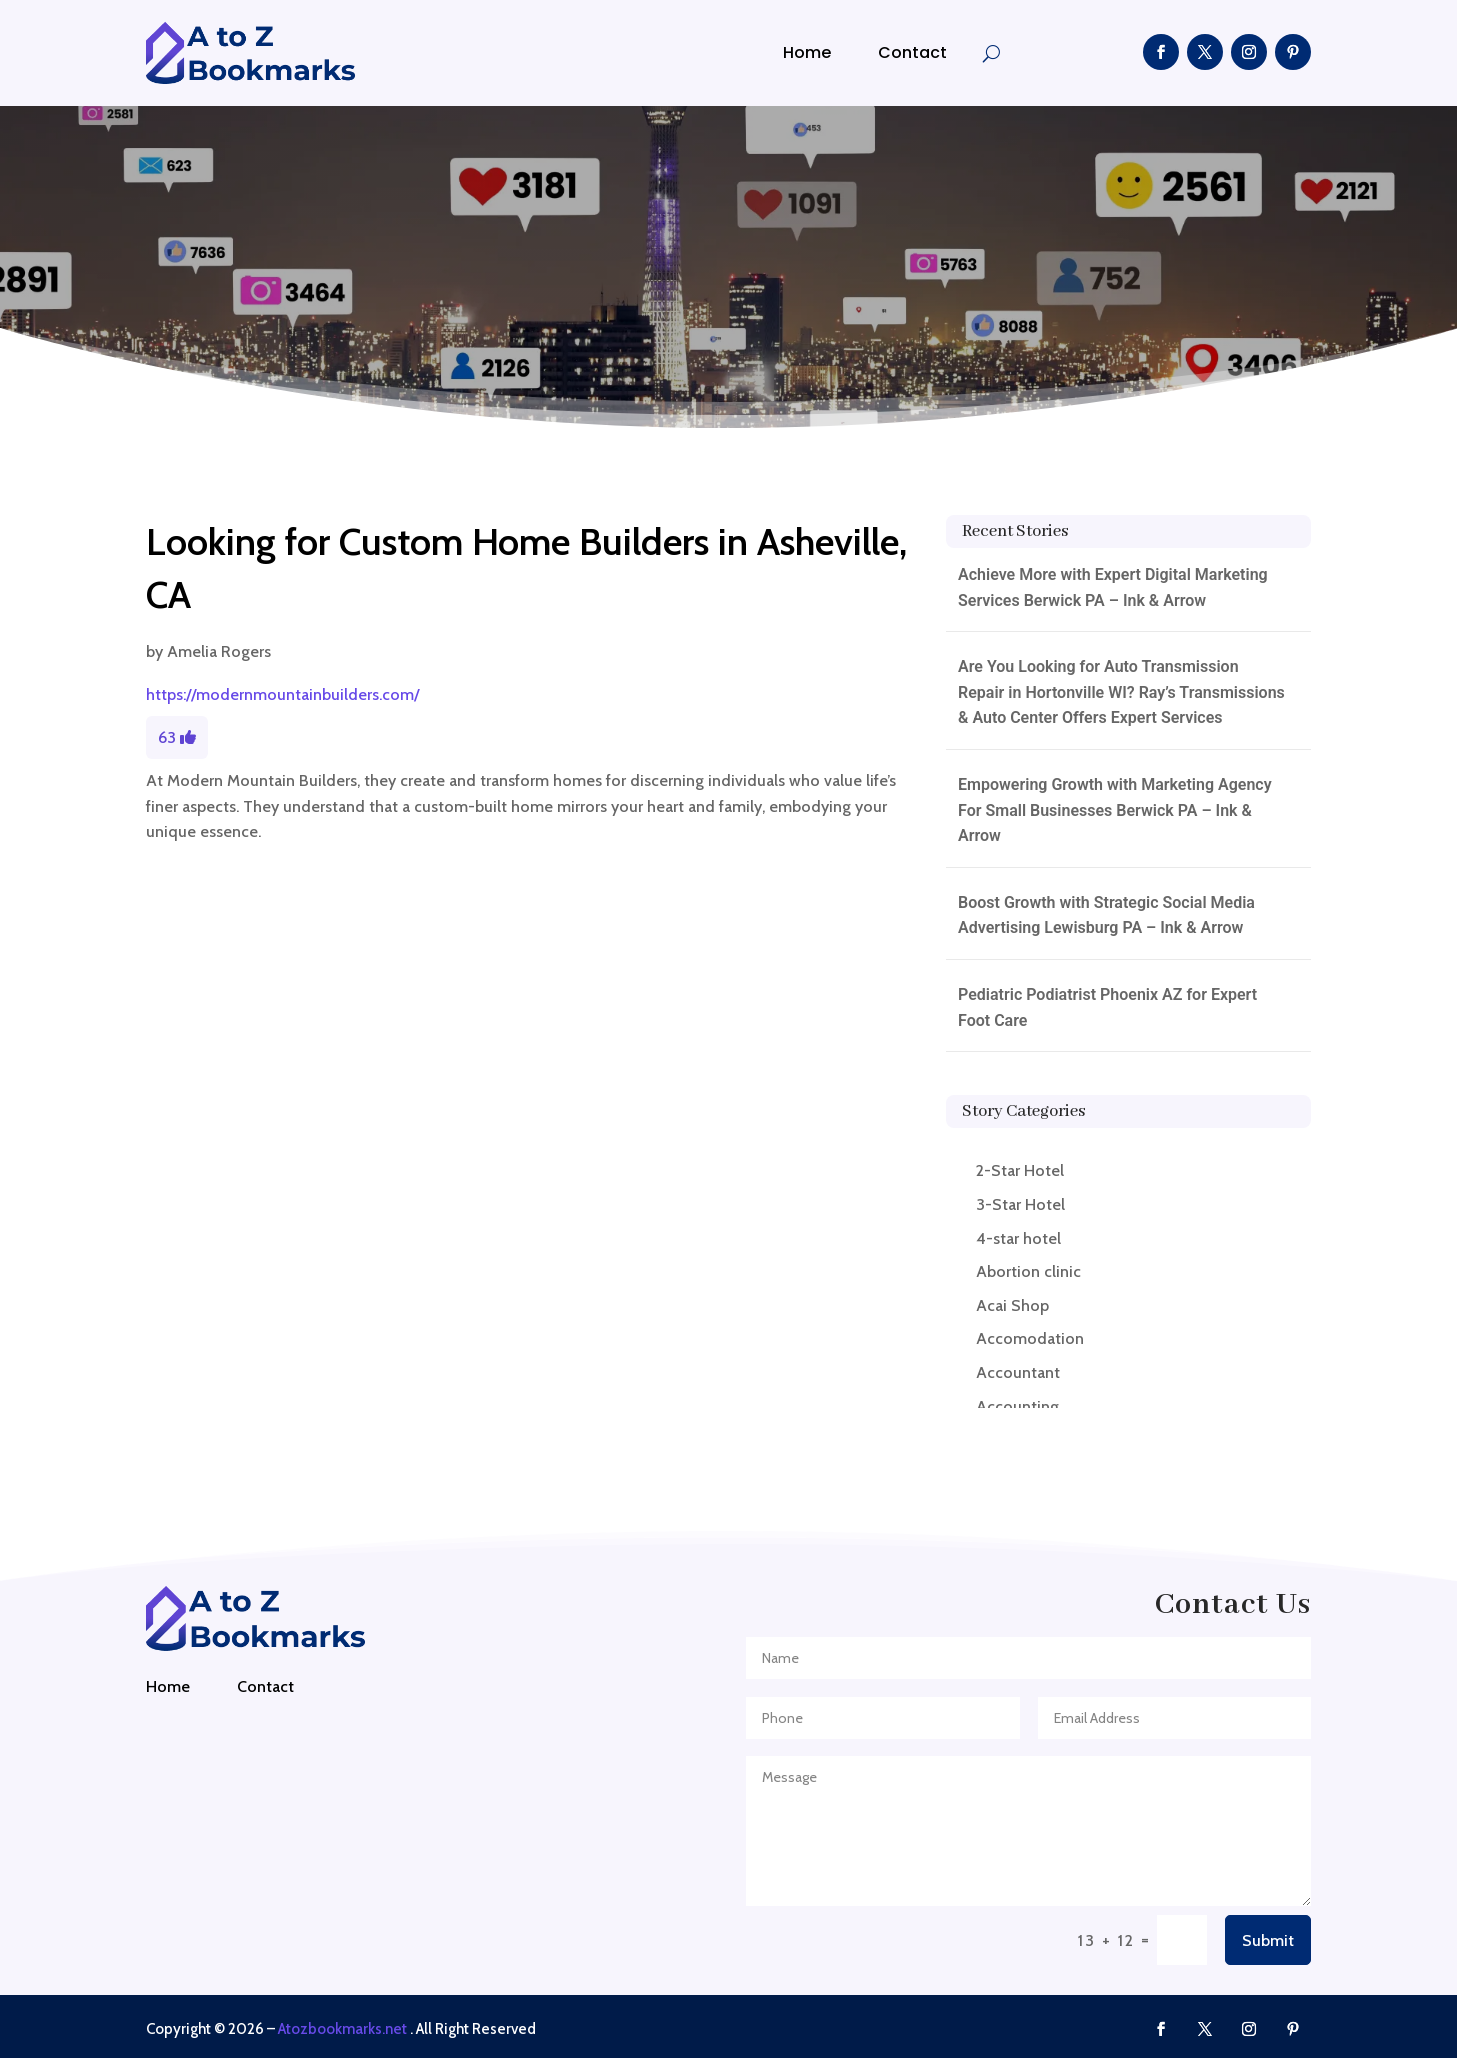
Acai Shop (1012, 1305)
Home (807, 52)
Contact (912, 52)
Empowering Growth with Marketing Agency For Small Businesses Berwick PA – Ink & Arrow (1115, 810)
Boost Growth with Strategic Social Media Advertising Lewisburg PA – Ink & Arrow (1106, 915)
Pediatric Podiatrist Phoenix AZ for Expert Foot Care (1107, 1007)
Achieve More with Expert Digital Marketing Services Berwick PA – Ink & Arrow (1113, 587)
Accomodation (1030, 1338)
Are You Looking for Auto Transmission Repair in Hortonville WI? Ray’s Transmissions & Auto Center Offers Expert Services (1121, 692)
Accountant (1018, 1372)
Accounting (1017, 1406)
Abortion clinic (1028, 1271)
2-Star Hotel (1020, 1170)
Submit (1268, 1940)
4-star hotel (1018, 1238)
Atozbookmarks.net (342, 2029)
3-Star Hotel (1020, 1204)
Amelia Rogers (219, 651)
